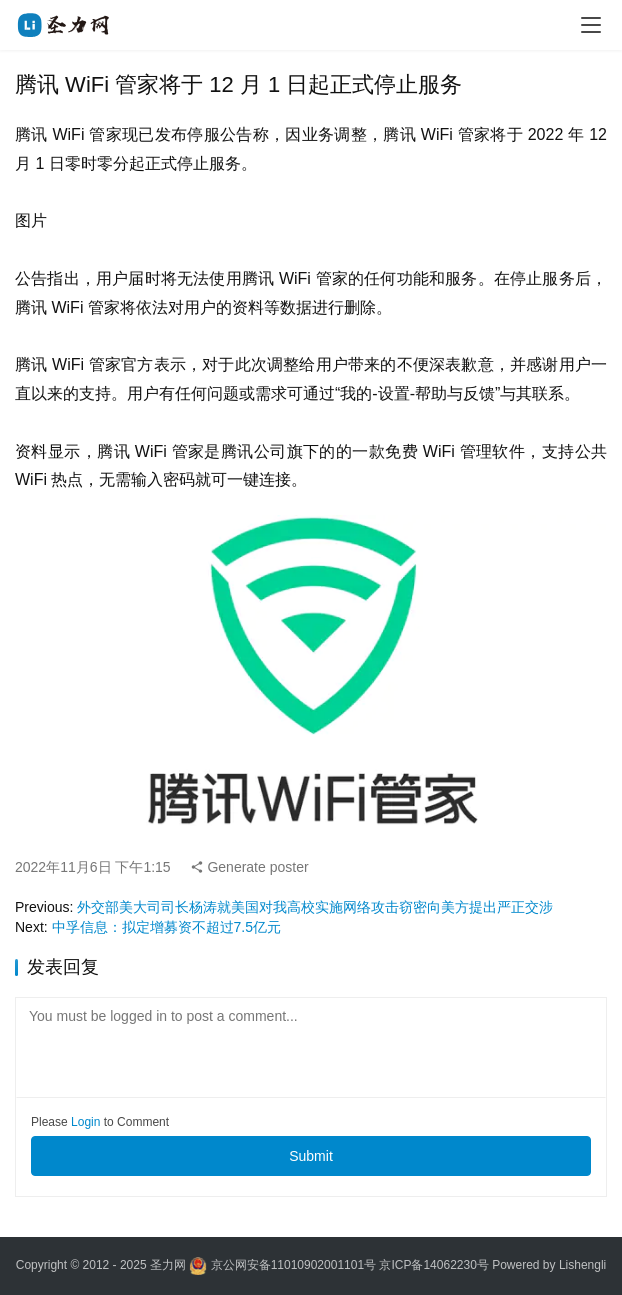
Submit (311, 1156)
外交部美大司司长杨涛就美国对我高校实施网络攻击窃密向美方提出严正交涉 (315, 907)
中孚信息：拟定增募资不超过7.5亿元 (166, 927)
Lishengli (582, 1266)
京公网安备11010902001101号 (293, 1266)
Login (85, 1122)
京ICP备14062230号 (433, 1266)
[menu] (591, 25)
